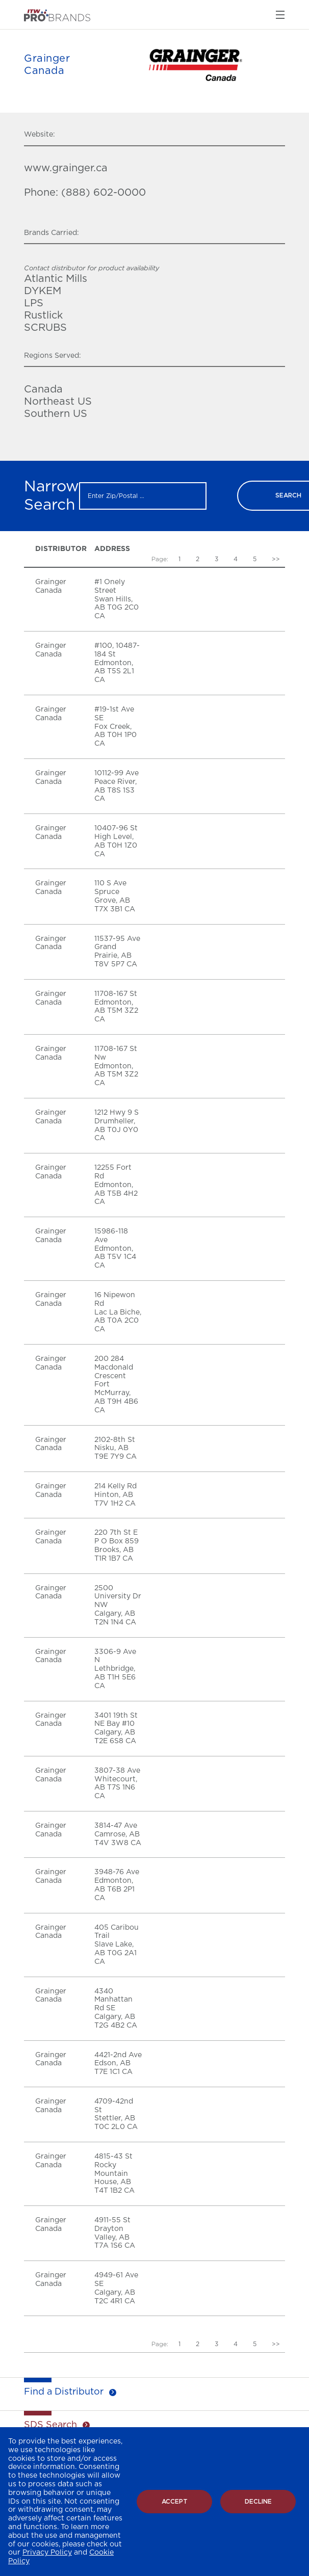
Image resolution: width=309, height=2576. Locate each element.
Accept (175, 2502)
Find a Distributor (64, 2392)
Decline (258, 2502)
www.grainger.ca (66, 168)
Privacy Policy (47, 2552)
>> (276, 559)
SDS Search (50, 2425)
